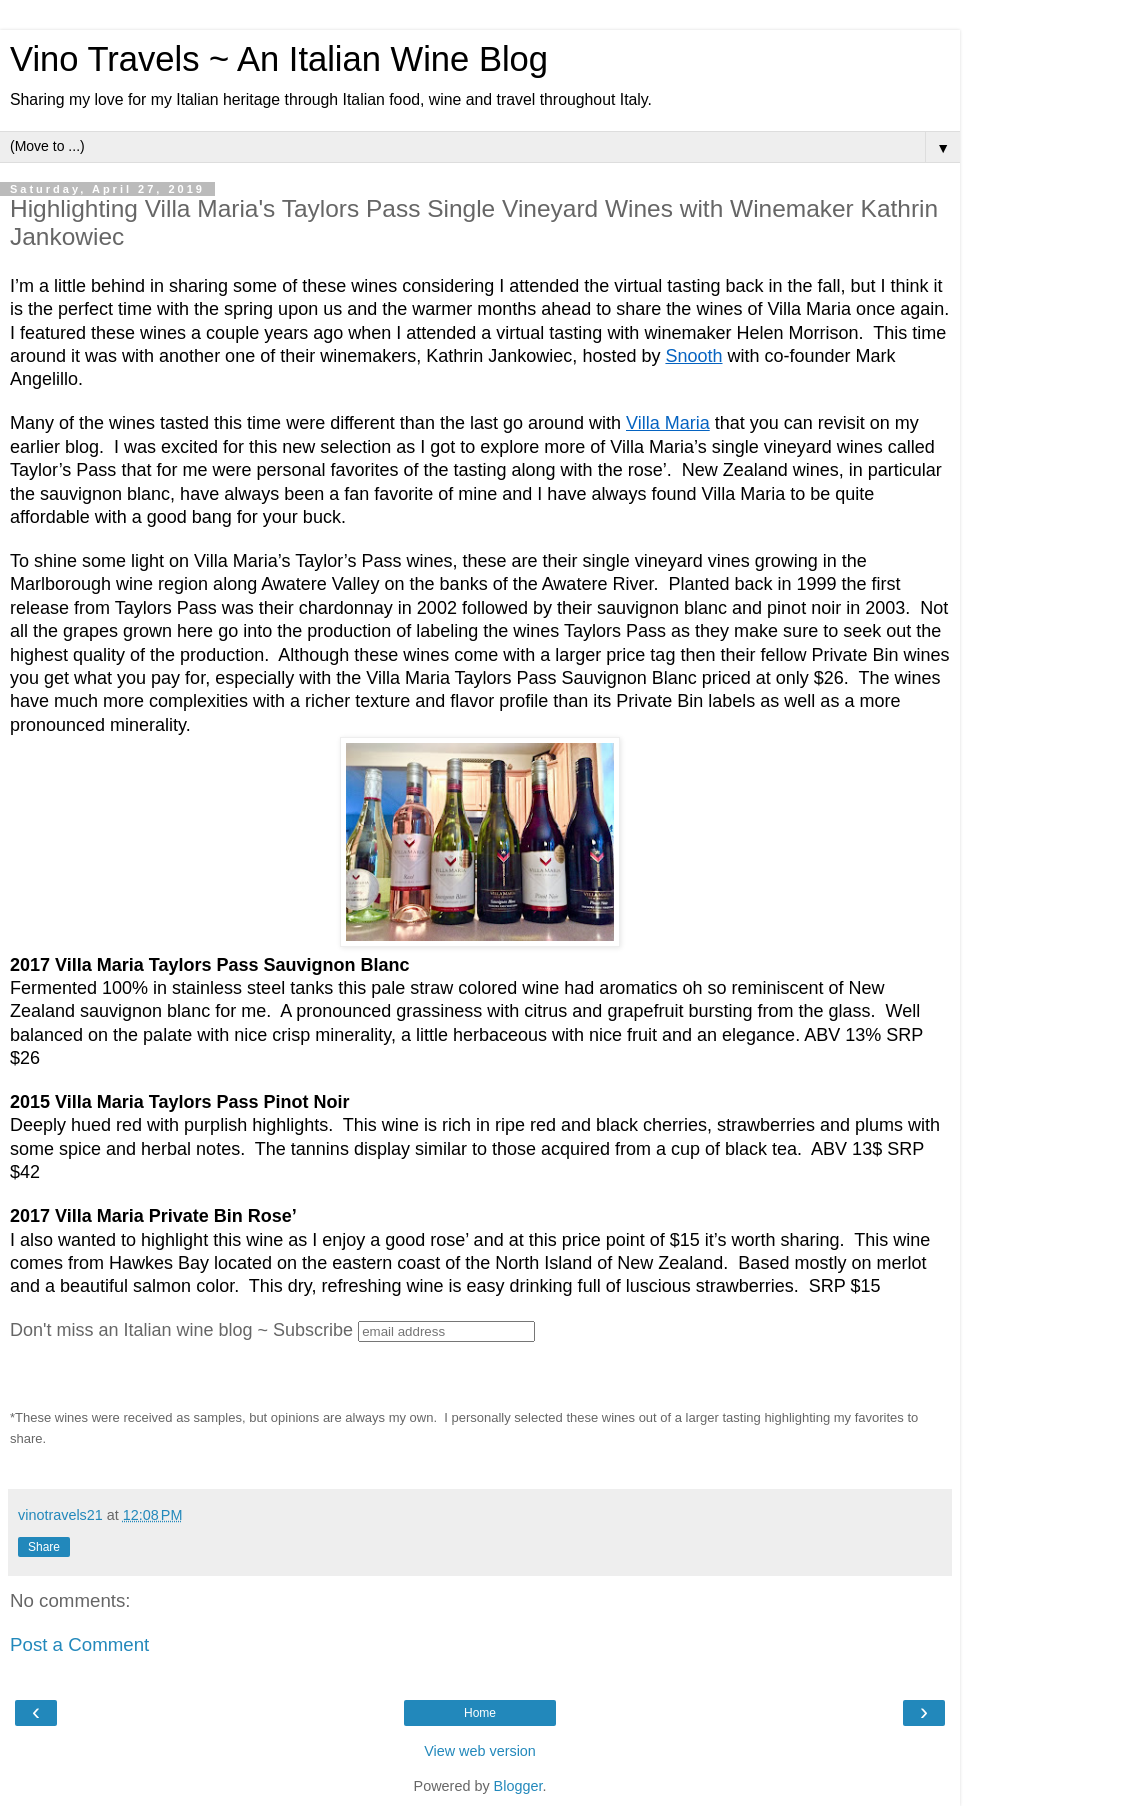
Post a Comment (79, 1644)
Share (44, 1547)
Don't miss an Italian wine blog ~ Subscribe (181, 1330)
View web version (480, 1751)
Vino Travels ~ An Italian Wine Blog (279, 59)
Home (480, 1713)
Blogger (518, 1786)
